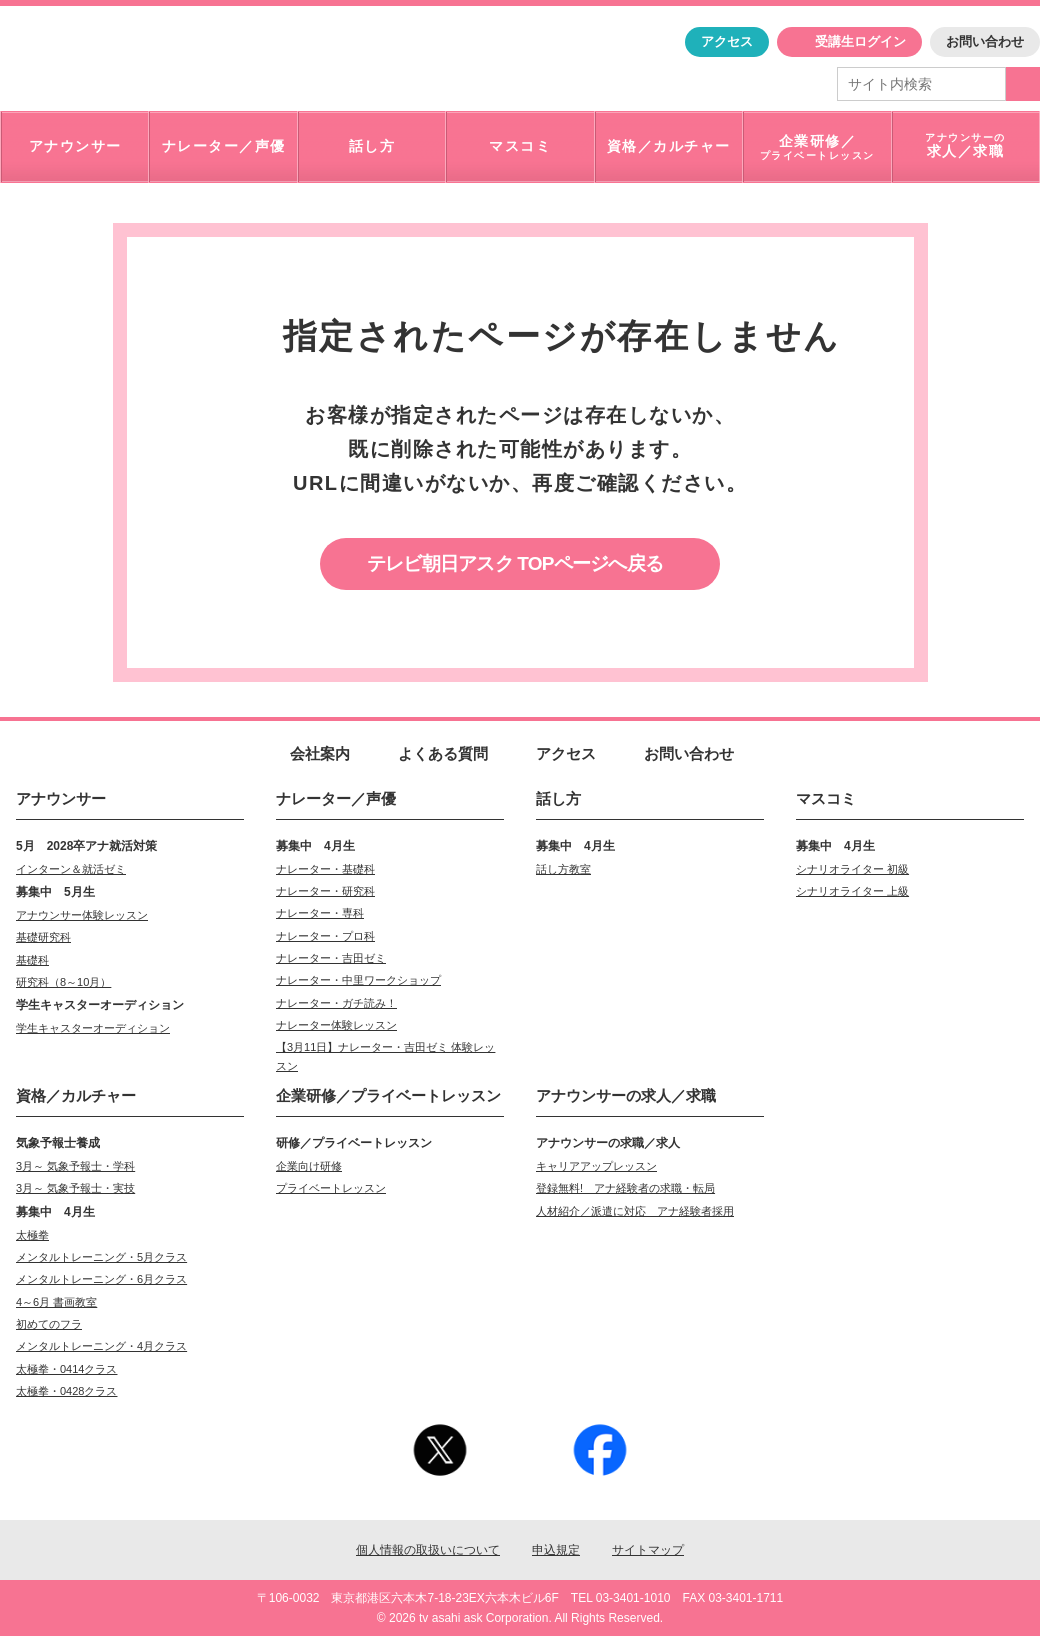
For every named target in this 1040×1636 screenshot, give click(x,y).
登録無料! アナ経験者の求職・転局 (625, 1188)
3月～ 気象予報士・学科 (75, 1166)
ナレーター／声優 (336, 798)
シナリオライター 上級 (852, 891)
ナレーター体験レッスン (336, 1025)
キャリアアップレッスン (596, 1166)
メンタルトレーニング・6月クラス (101, 1279)
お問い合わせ (985, 41)
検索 (1023, 84)
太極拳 (32, 1235)
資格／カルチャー (76, 1095)
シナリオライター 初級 (852, 869)
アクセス (727, 41)
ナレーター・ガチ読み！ (336, 1003)
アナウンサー (61, 798)
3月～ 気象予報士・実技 (75, 1188)
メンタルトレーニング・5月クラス (101, 1257)
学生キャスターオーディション (93, 1028)
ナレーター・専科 (320, 913)
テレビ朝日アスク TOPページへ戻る (515, 563)
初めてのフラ (49, 1324)
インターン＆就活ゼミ (71, 869)
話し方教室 (563, 869)
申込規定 (556, 1550)
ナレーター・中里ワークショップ (358, 980)
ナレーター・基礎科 (325, 869)
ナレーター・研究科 (325, 891)
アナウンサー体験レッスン (82, 915)
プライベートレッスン (331, 1188)
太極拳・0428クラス (66, 1391)
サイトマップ (648, 1550)
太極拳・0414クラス (66, 1369)
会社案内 (320, 753)
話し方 (558, 798)
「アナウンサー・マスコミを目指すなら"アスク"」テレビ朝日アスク (168, 57)
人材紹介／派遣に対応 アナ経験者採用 (635, 1211)
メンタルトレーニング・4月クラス (101, 1346)
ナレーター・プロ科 (325, 936)
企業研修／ (388, 1095)
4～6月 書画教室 (56, 1302)
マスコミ (826, 798)
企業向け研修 (309, 1166)
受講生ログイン (860, 41)
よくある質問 (443, 753)
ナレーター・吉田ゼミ (331, 958)
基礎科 (32, 960)
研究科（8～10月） (63, 982)
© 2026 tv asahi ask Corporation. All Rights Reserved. (520, 1618)
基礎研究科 (43, 937)
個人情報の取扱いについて (428, 1550)
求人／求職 (626, 1095)
